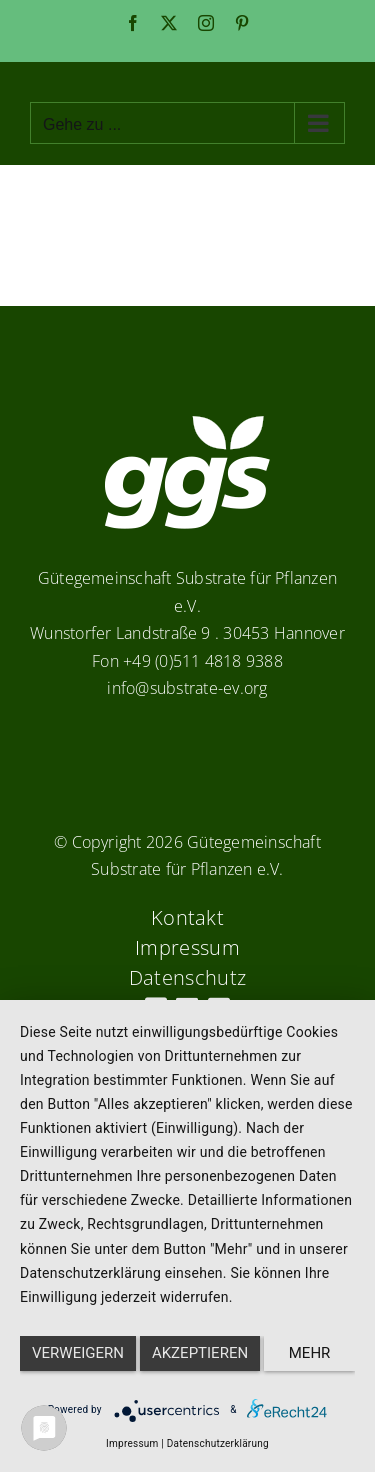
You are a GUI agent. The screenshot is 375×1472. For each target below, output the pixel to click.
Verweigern (78, 1353)
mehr (310, 1353)
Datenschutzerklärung (218, 1443)
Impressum (132, 1443)
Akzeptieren (200, 1353)
